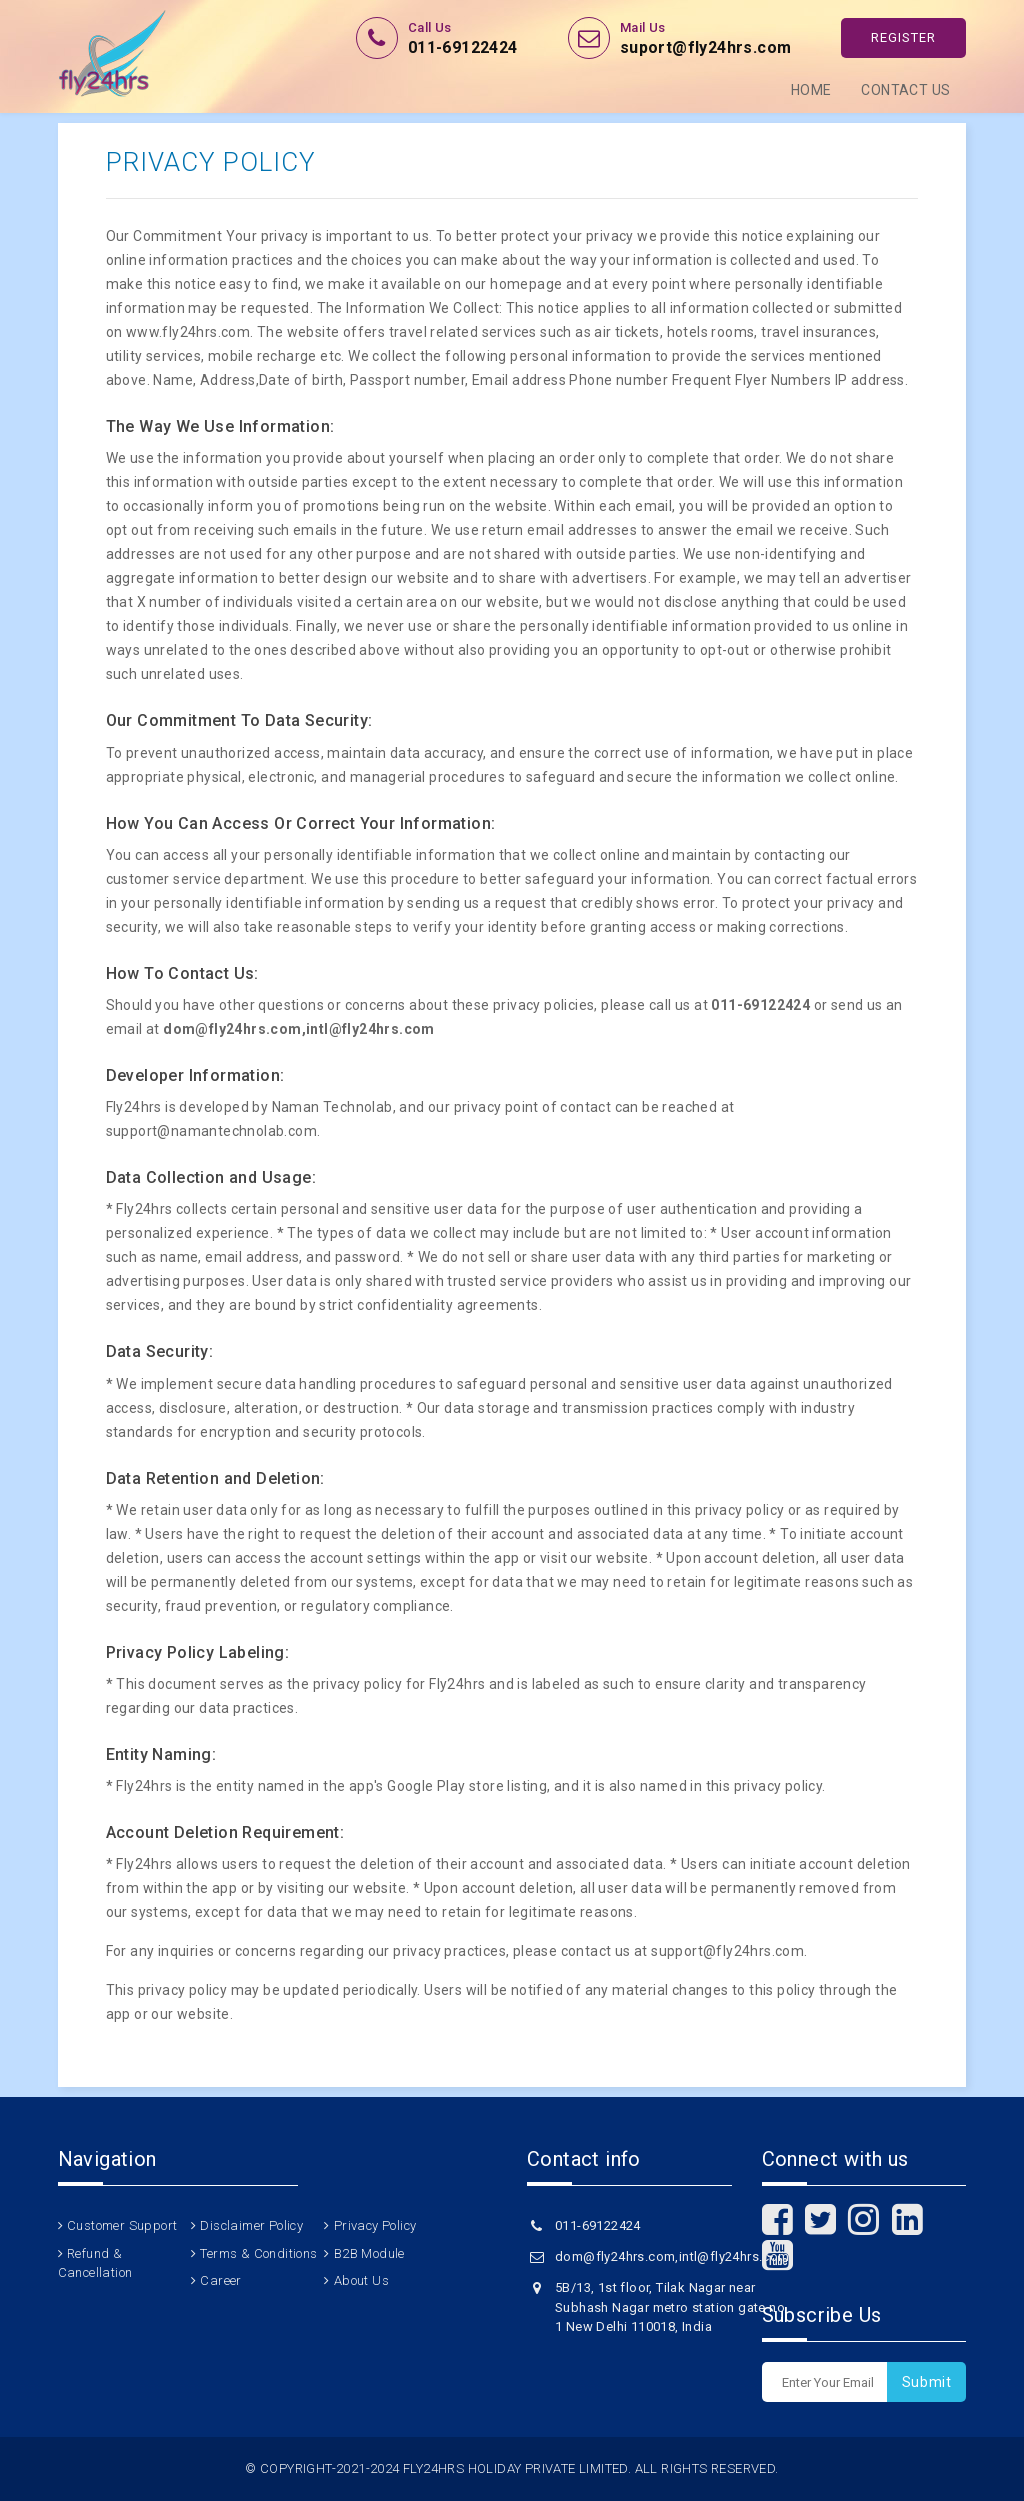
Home (811, 90)
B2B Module (369, 2253)
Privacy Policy (375, 2225)
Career (220, 2280)
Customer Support (122, 2225)
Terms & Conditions (258, 2253)
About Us (361, 2280)
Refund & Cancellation (95, 2263)
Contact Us (905, 90)
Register (903, 37)
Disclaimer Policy (251, 2225)
